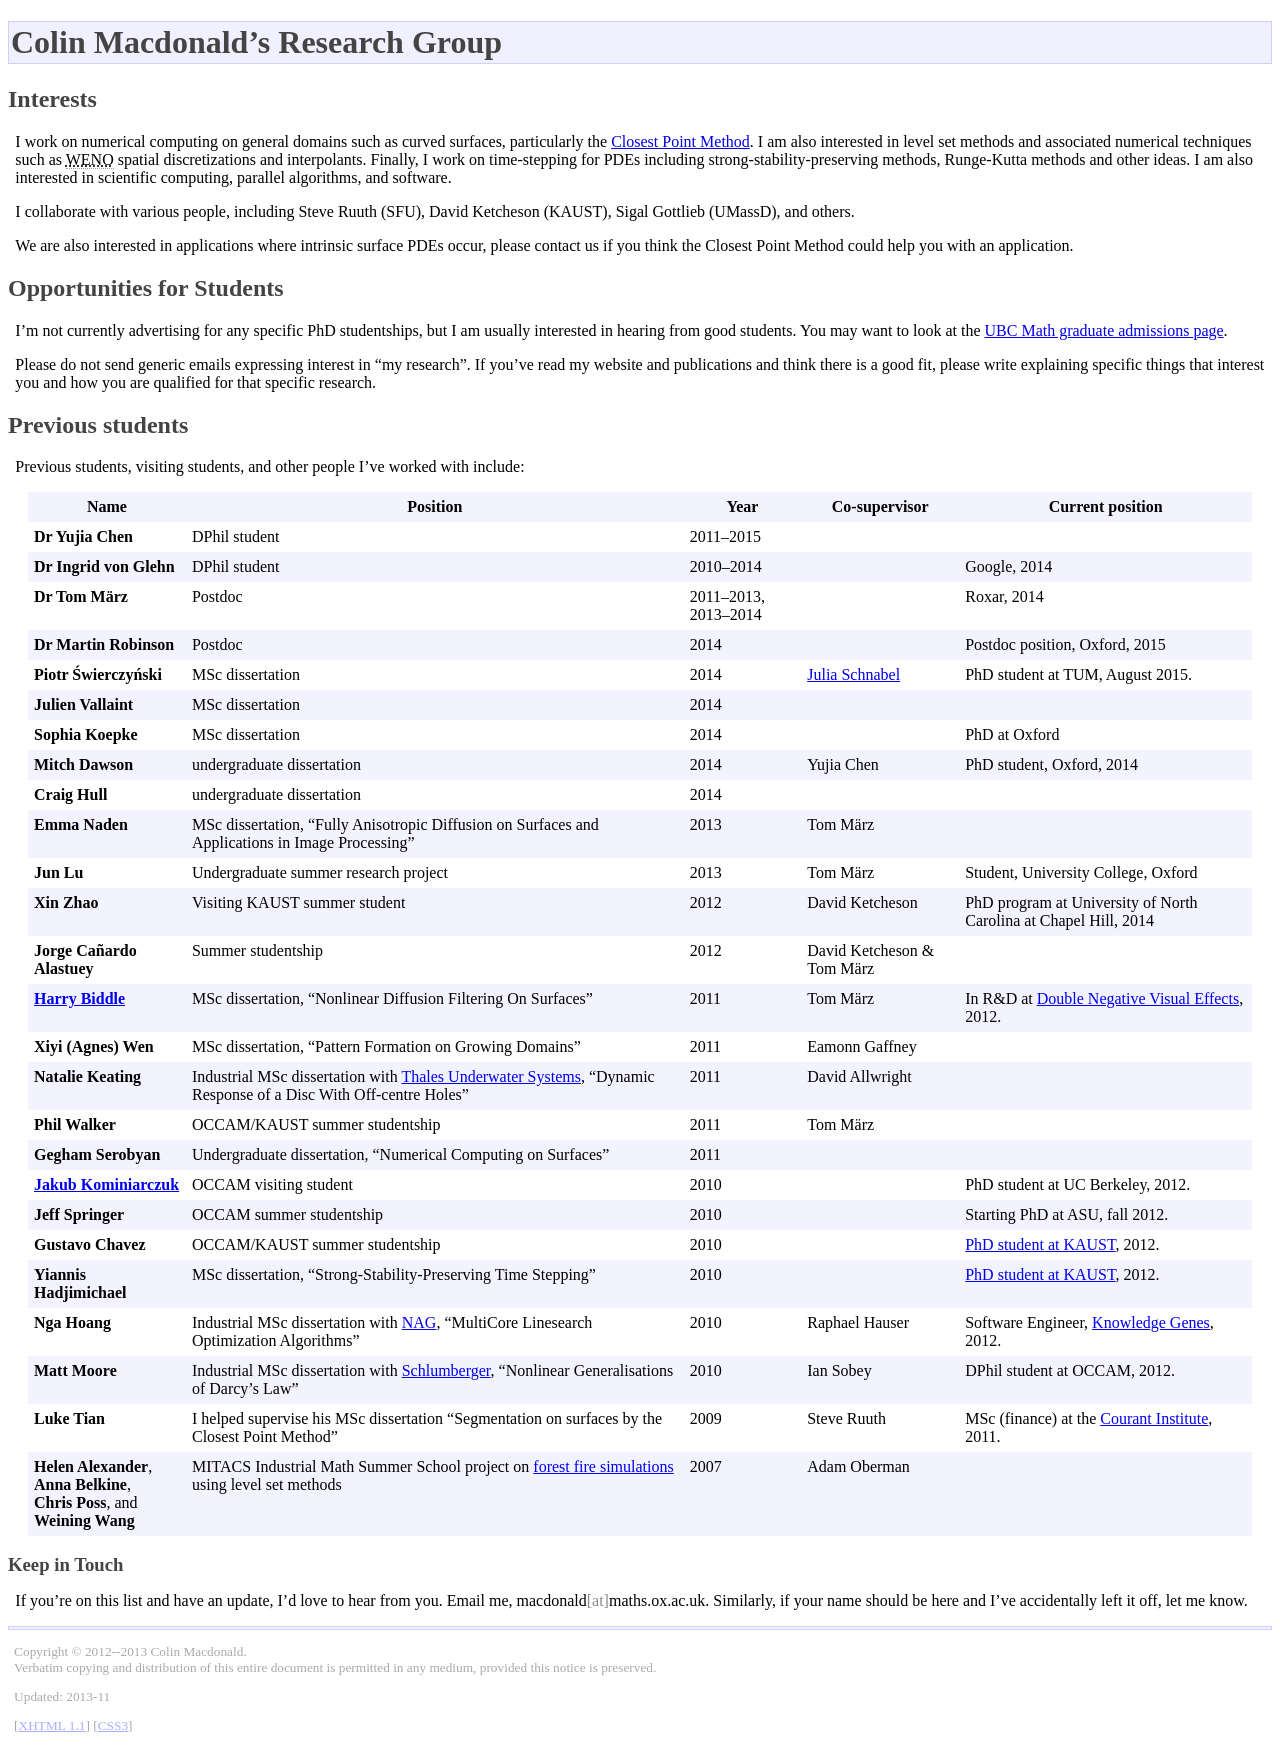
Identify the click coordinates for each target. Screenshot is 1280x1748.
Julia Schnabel (853, 674)
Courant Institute (1154, 1418)
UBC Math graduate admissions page (1104, 330)
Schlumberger (446, 1370)
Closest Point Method (680, 141)
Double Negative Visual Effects (1138, 998)
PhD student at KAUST (1040, 1244)
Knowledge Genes (1151, 1322)
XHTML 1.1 (52, 1725)
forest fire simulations (603, 1466)
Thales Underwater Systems (491, 1076)
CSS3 (113, 1725)
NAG (419, 1322)
